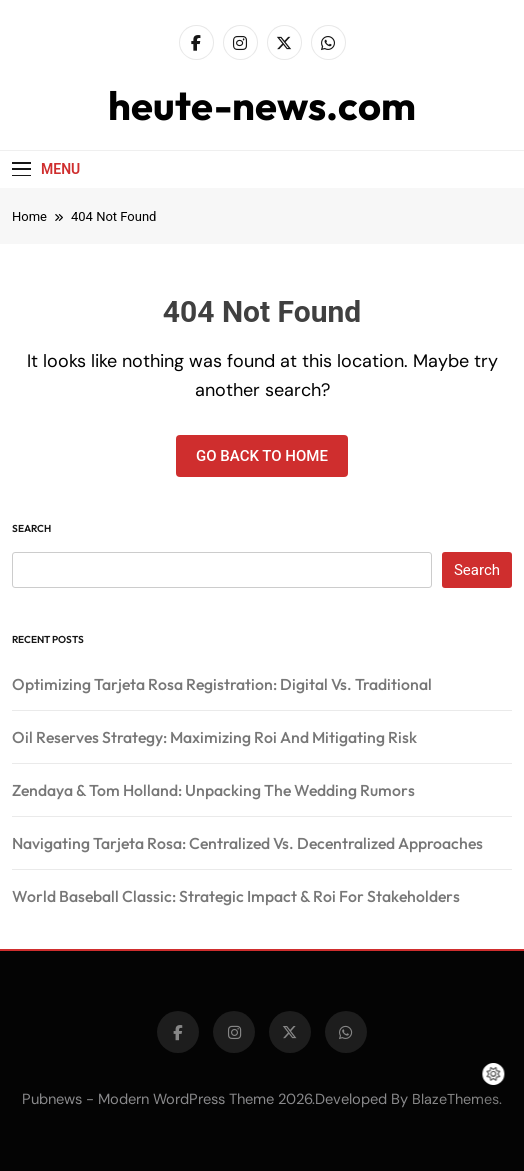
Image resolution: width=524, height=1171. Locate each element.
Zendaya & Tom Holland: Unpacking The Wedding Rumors (213, 790)
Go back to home (262, 456)
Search (31, 528)
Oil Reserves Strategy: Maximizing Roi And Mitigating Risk (214, 737)
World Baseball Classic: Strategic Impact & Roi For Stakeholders (236, 896)
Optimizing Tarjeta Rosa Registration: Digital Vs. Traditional (222, 684)
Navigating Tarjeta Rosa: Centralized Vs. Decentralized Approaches (247, 843)
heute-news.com (262, 105)
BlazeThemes (455, 1099)
